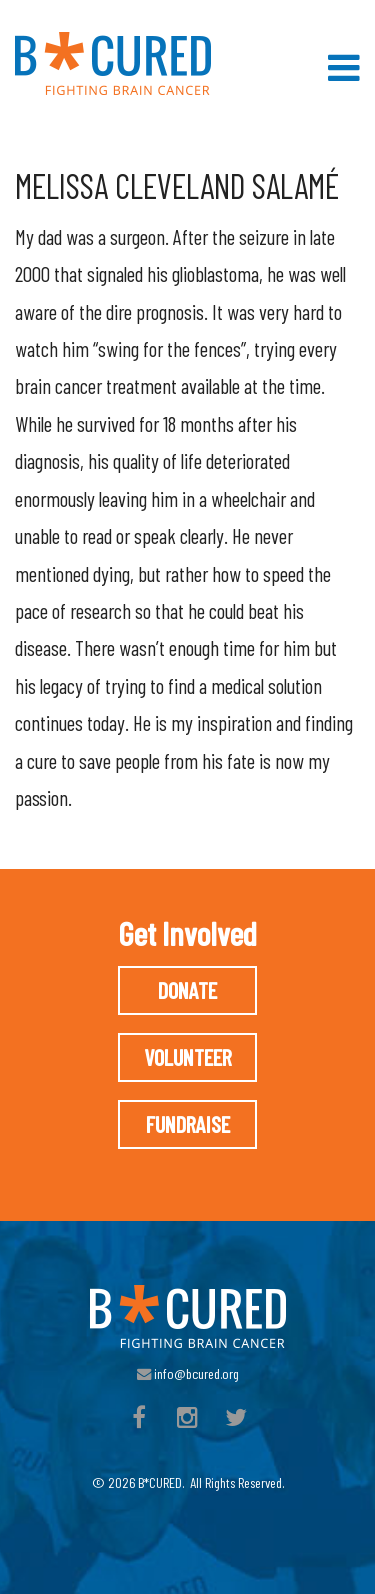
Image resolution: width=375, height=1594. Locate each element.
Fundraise (188, 1124)
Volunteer (188, 1057)
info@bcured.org (188, 1373)
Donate (187, 990)
